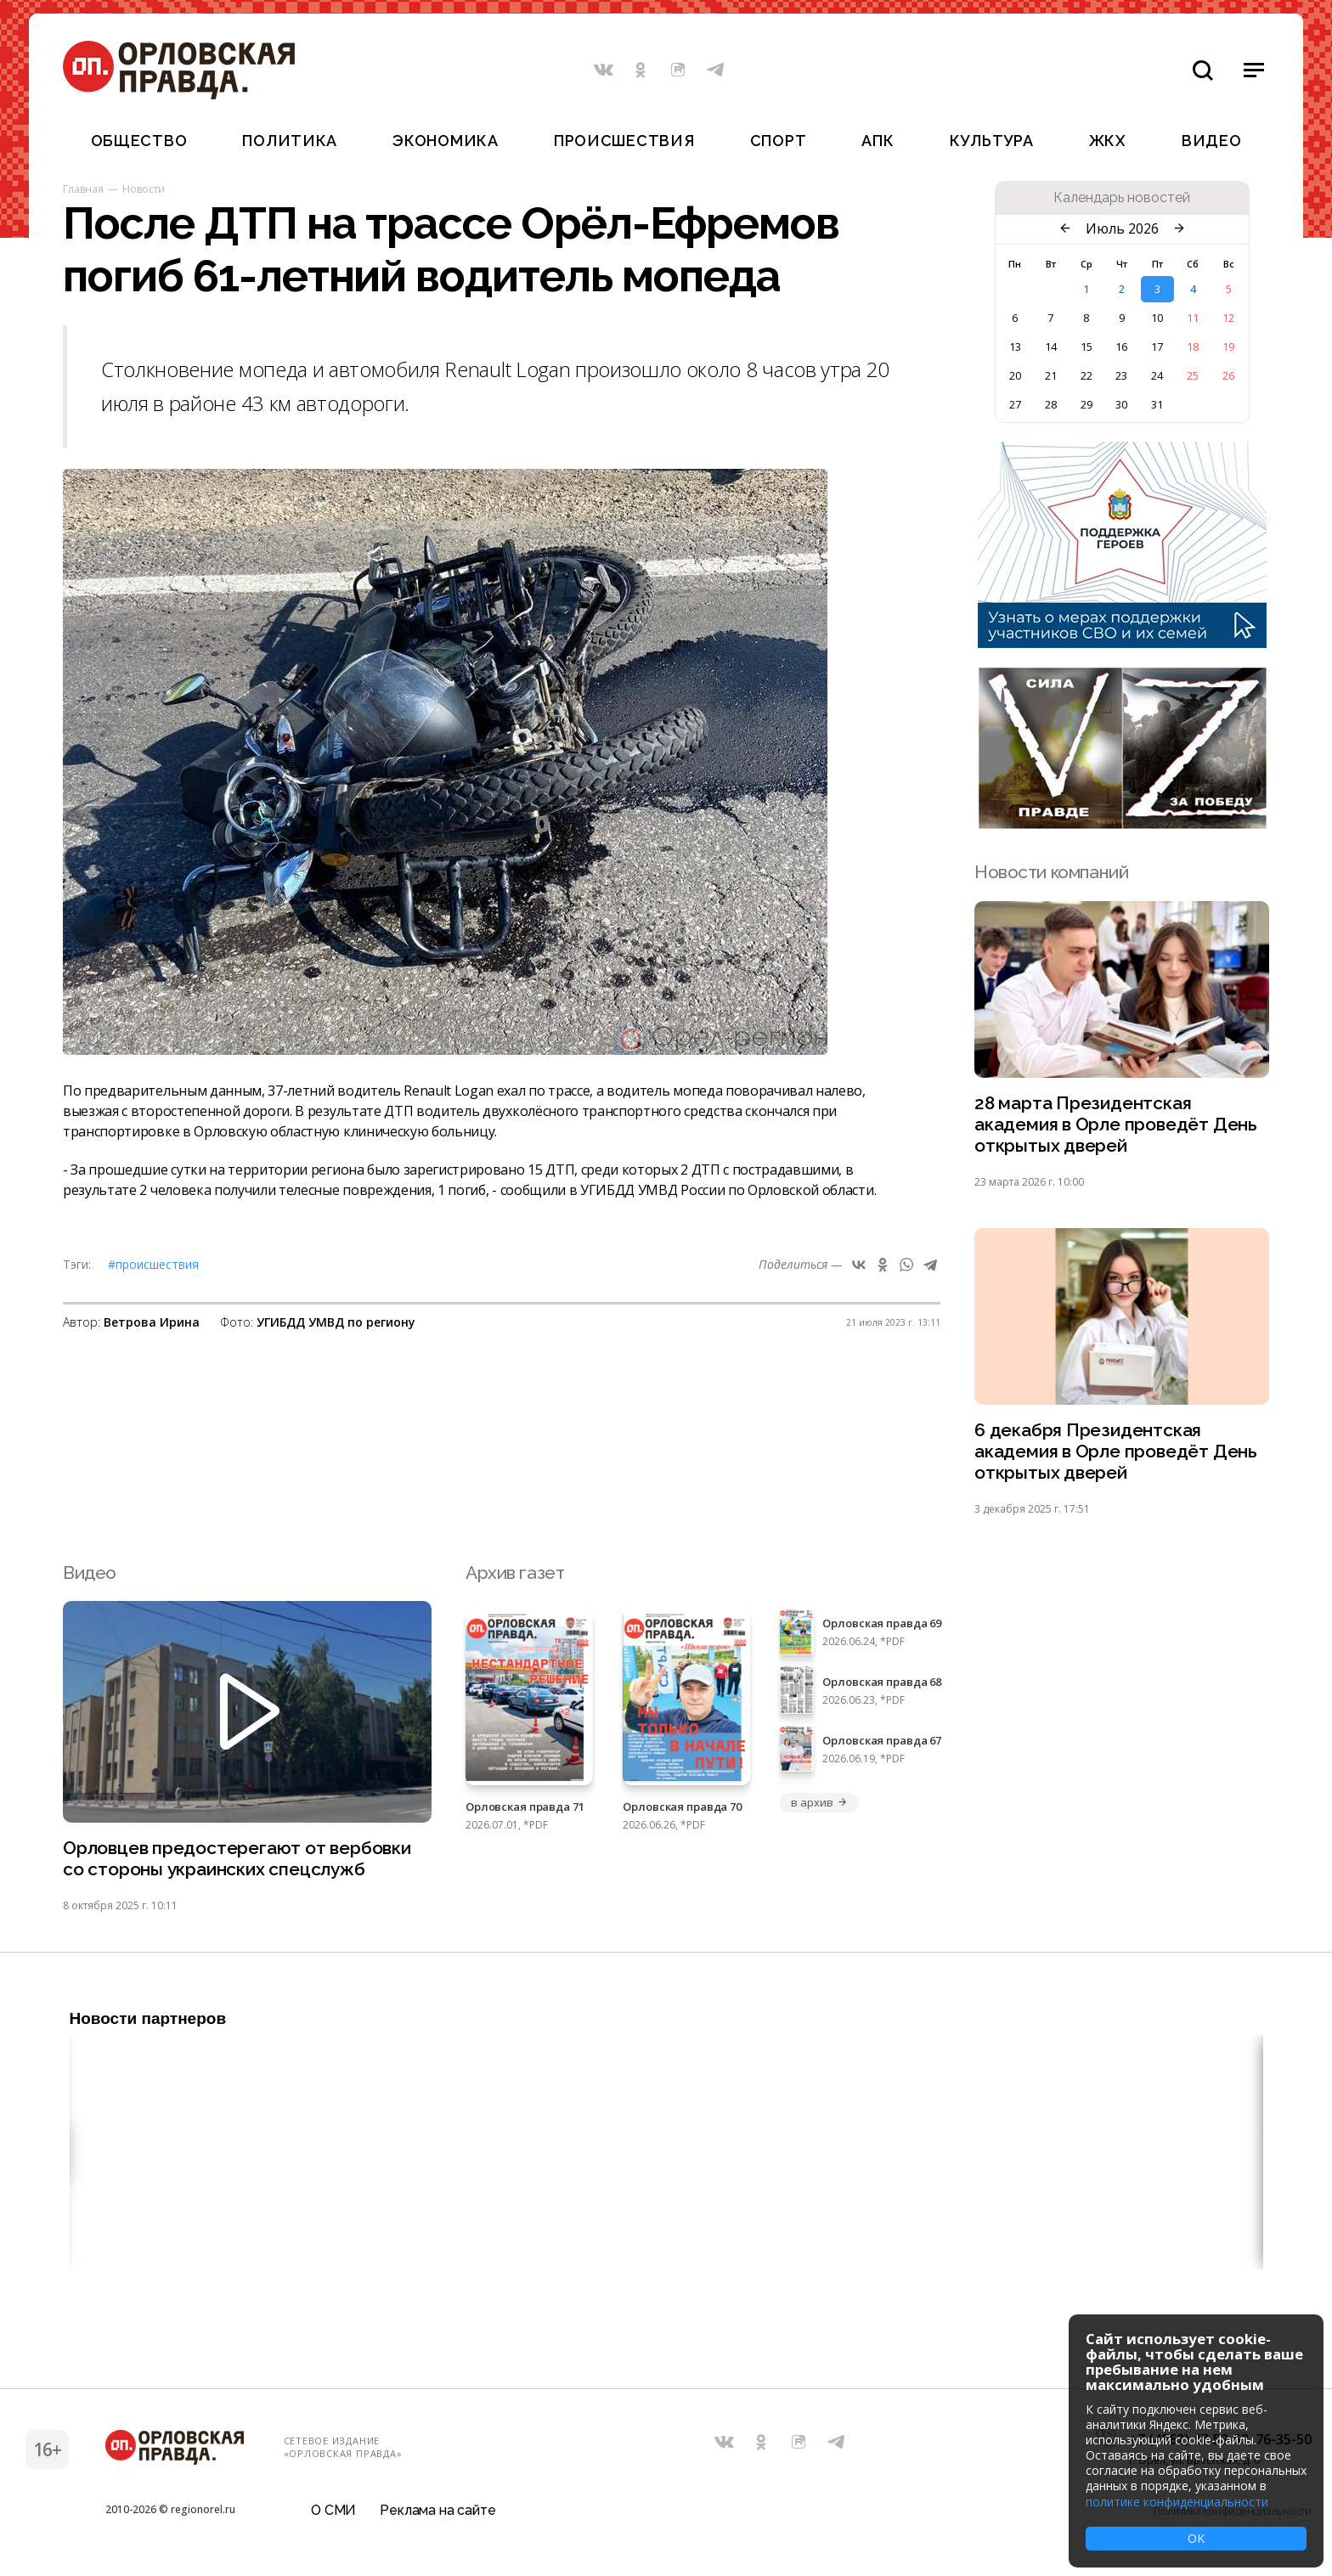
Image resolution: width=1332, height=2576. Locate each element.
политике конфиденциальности (1177, 2502)
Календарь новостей (1121, 198)
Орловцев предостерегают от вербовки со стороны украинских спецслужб (237, 1860)
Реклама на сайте (437, 2512)
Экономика (445, 140)
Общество (139, 140)
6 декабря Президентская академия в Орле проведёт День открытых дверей (1115, 1453)
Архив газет (515, 1573)
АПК (877, 140)
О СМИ (333, 2512)
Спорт (778, 140)
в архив (819, 1804)
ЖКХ (1107, 140)
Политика (289, 140)
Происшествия (624, 140)
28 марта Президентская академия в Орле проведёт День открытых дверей (1115, 1125)
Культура (992, 140)
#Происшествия (153, 1264)
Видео (1212, 140)
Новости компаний (1051, 871)
